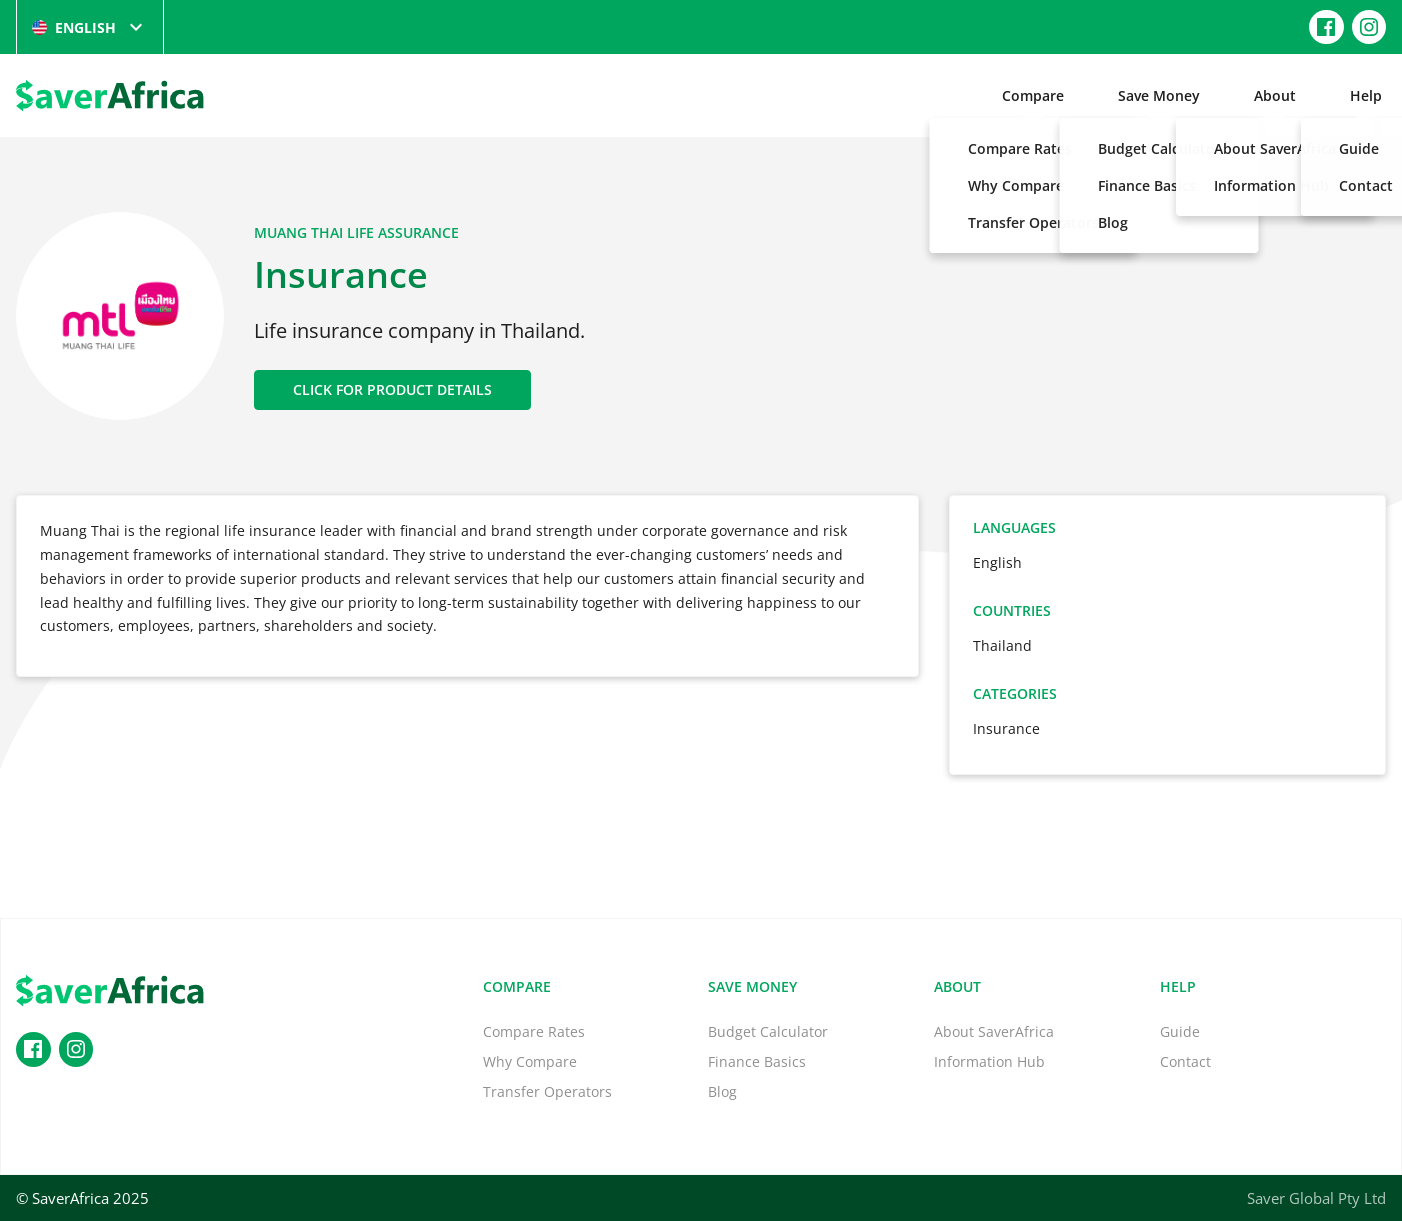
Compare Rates (534, 1031)
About (1275, 95)
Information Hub (989, 1061)
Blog (722, 1091)
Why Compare (530, 1061)
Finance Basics (757, 1061)
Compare (1033, 95)
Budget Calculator (768, 1031)
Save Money (1159, 95)
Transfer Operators (547, 1091)
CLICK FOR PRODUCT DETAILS (392, 389)
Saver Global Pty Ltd (1316, 1198)
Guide (1180, 1031)
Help (1366, 95)
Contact (1185, 1061)
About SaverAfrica (994, 1031)
